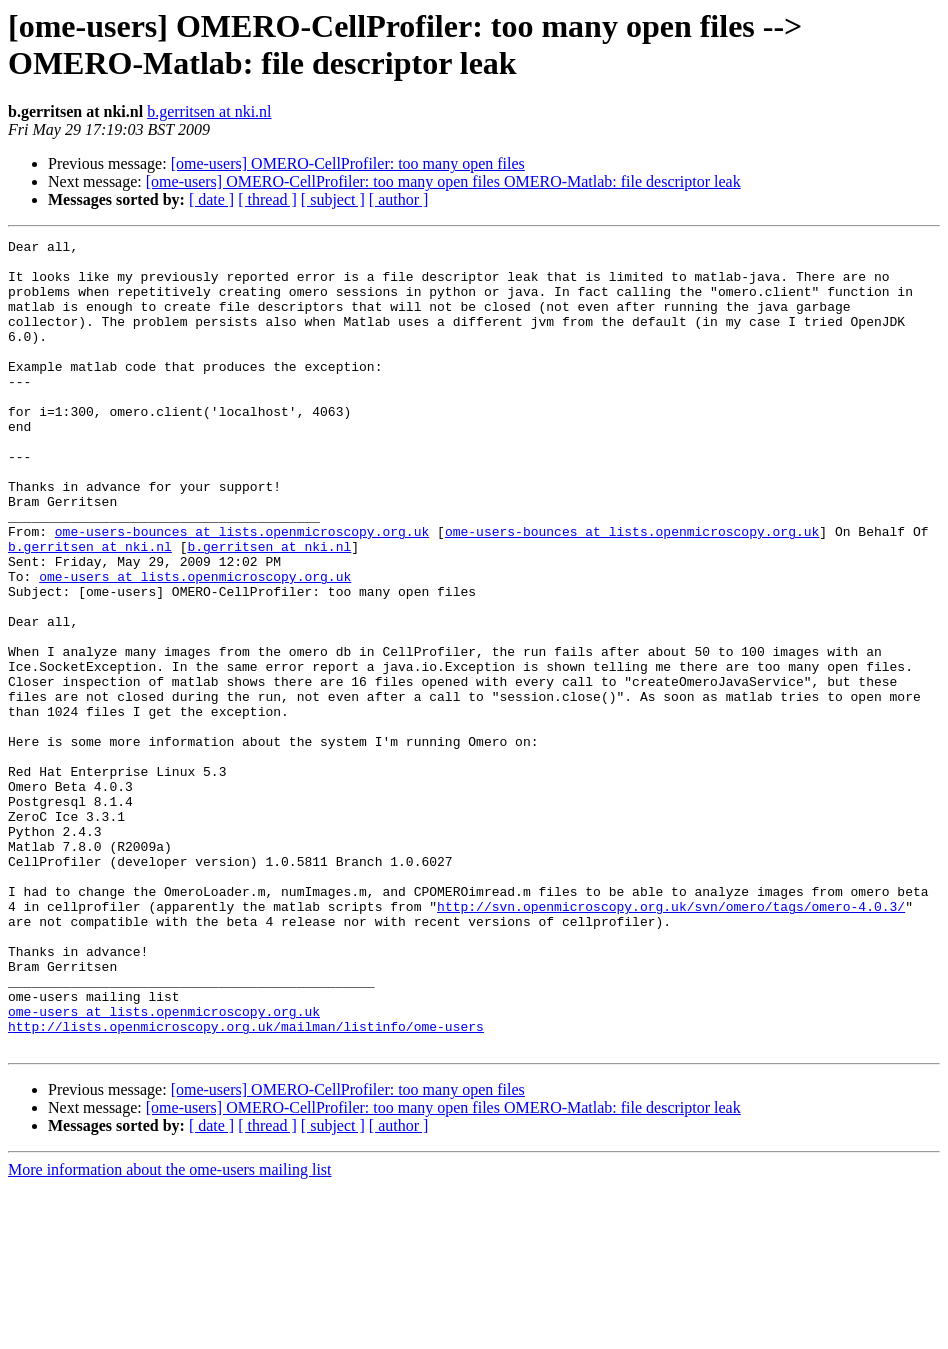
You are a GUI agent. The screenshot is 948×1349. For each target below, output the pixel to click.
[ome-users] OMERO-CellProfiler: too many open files (348, 163)
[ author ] (399, 199)
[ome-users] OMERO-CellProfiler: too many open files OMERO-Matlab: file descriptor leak (443, 181)
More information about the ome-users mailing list (170, 1331)
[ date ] (211, 199)
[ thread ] (267, 199)
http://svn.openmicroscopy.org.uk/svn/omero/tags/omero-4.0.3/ (671, 1041)
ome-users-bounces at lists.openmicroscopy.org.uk (242, 591)
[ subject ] (333, 199)
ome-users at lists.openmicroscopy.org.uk (195, 645)
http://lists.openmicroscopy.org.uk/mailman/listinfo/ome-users (246, 1185)
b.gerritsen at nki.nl (209, 111)
